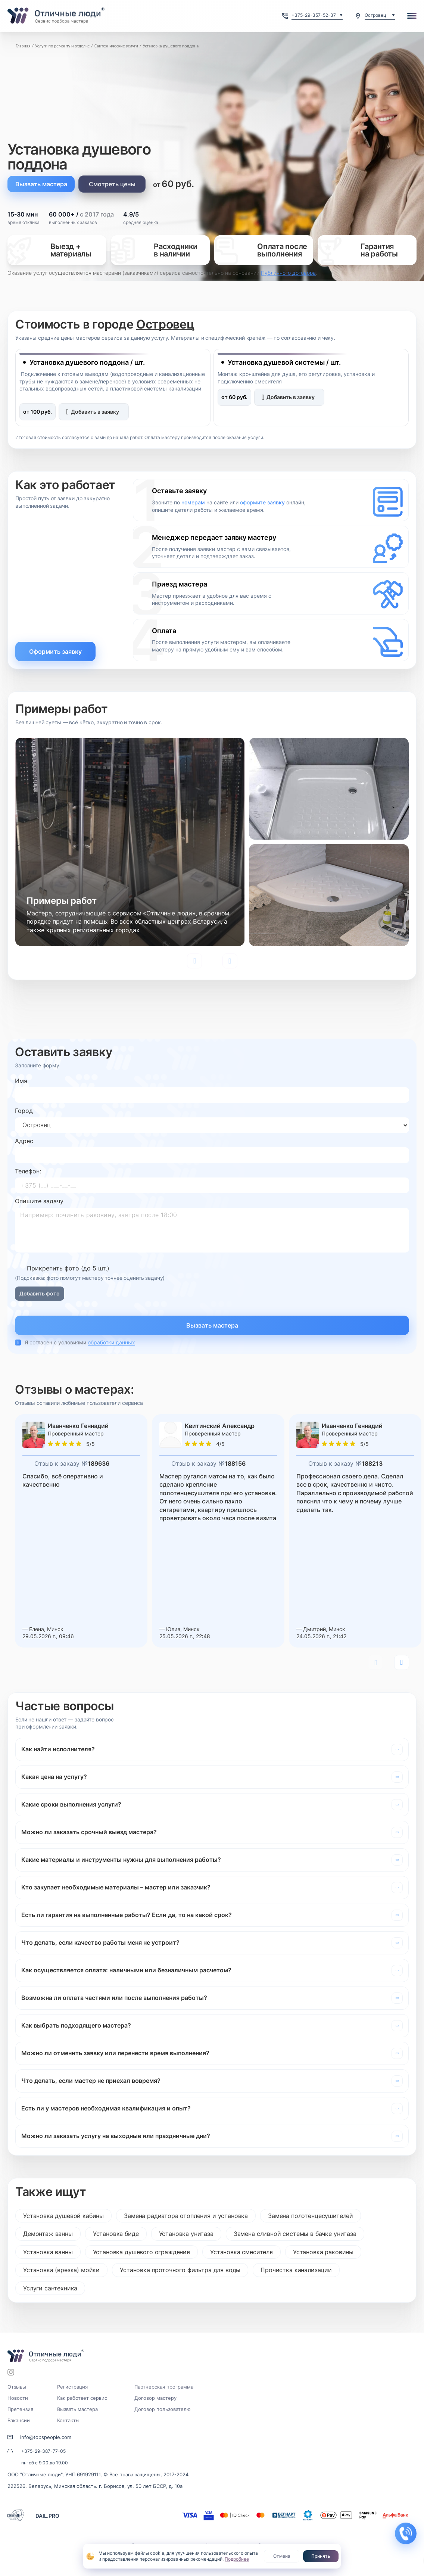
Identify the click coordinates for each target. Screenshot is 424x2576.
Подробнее (237, 2559)
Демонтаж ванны (48, 2233)
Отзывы (16, 2387)
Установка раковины (323, 2252)
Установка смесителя (241, 2252)
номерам (193, 502)
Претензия (20, 2409)
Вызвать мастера (41, 184)
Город (24, 1110)
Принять (320, 2556)
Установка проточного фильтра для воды (180, 2270)
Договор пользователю (162, 2409)
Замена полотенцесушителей (310, 2215)
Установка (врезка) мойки (61, 2270)
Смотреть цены (112, 184)
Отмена (281, 2556)
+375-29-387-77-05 (43, 2451)
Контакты (68, 2420)
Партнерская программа (163, 2387)
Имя (21, 1081)
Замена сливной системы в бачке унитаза (295, 2233)
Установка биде (116, 2233)
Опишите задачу (39, 1201)
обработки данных (111, 1342)
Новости (17, 2398)
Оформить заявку (55, 651)
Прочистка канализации (296, 2270)
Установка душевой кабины (63, 2215)
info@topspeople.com (45, 2437)
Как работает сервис (82, 2398)
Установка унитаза (186, 2233)
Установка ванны (48, 2252)
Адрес (24, 1141)
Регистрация (72, 2387)
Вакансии (18, 2420)
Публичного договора (288, 273)
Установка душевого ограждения (141, 2252)
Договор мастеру (155, 2398)
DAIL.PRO (47, 2516)
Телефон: (28, 1171)
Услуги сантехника (50, 2288)
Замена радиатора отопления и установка (186, 2215)
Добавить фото (39, 1293)
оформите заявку (262, 502)
